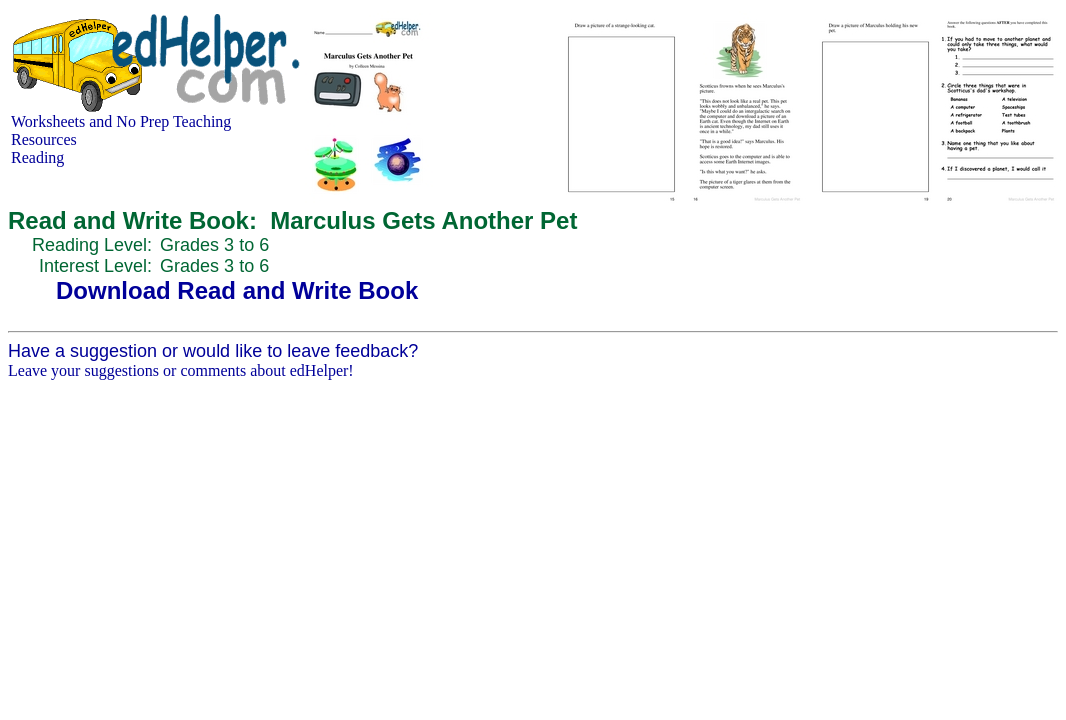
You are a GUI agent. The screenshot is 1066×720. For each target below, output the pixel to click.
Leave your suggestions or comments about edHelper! (181, 370)
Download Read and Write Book (237, 290)
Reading (37, 157)
